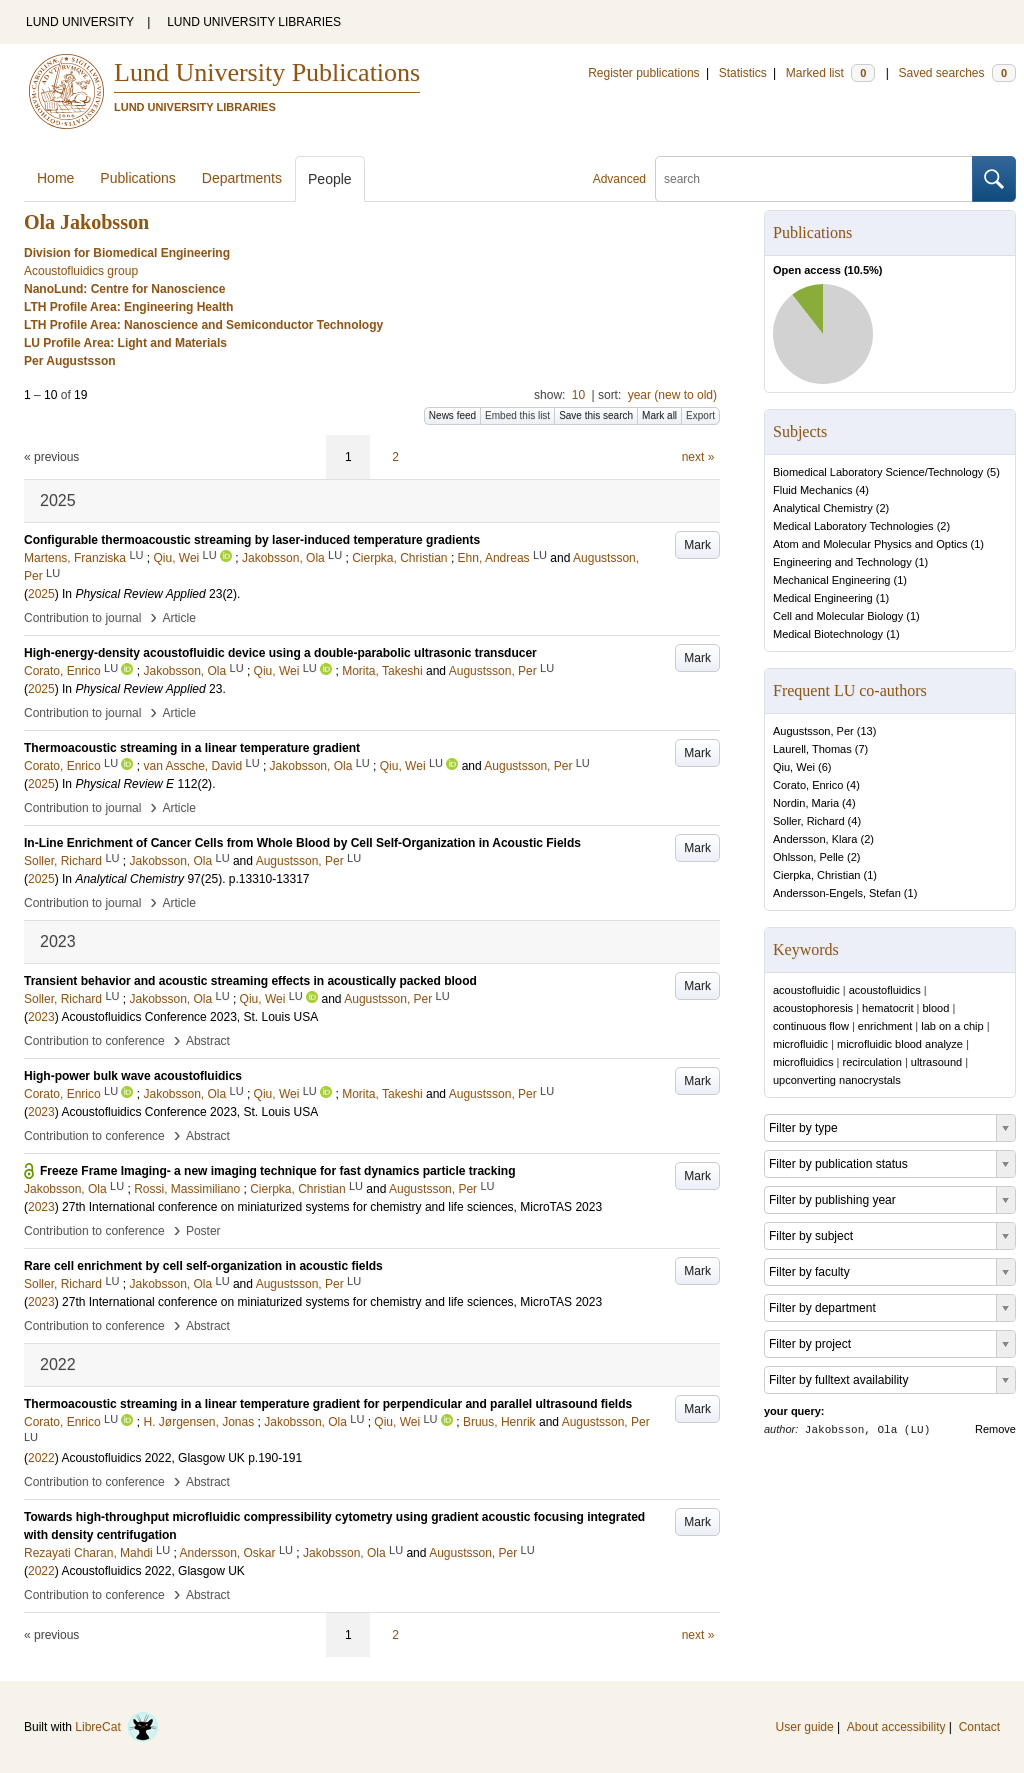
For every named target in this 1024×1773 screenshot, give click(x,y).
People (330, 179)
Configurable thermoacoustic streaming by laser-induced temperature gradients (252, 540)
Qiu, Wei (794, 767)
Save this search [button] (596, 415)
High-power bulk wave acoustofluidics (133, 1076)
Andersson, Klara (815, 839)
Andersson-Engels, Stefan (837, 893)
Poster (203, 1231)
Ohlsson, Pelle (808, 857)
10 (578, 395)
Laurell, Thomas (812, 749)
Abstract (208, 1041)
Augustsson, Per (813, 731)
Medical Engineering (823, 598)
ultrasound (936, 1062)
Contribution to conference (94, 1041)
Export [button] (700, 415)
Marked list (830, 73)
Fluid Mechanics (812, 490)
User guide (805, 1727)
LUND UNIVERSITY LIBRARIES (254, 22)
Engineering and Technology (842, 562)
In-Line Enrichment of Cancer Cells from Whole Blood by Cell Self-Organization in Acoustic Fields (302, 843)
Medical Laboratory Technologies (853, 526)
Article (179, 618)
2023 (41, 1017)
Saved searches (957, 73)
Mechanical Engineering (831, 580)
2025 (41, 594)
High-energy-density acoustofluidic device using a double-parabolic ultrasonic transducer (280, 653)
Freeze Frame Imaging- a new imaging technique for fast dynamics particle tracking (277, 1171)
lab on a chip (952, 1026)
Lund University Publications (267, 72)
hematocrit (887, 1008)
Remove (995, 1429)
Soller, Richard (809, 821)
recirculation (872, 1062)
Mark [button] (697, 545)
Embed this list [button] (517, 415)
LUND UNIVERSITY (80, 22)
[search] (814, 179)
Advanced (619, 179)
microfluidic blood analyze (900, 1044)
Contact (979, 1727)
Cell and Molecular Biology (838, 616)
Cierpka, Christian (816, 875)
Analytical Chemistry (823, 508)
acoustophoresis (813, 1008)
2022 (41, 1458)
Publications (138, 178)
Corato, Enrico (808, 785)
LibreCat (117, 1727)
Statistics (743, 73)
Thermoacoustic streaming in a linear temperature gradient (192, 748)
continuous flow (811, 1026)
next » (698, 457)
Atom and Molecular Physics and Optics (870, 544)
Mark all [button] (659, 415)
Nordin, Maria (806, 803)
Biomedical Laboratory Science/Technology (878, 472)
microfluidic (800, 1044)
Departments (242, 178)
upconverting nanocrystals (837, 1080)
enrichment (885, 1026)
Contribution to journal (82, 618)
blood (935, 1008)
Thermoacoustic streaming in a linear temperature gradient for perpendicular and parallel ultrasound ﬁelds (328, 1404)
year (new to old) (672, 395)
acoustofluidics (885, 990)
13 (866, 731)
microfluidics (803, 1062)
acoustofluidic (806, 990)
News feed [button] (452, 415)
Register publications (643, 73)
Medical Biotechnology (828, 634)
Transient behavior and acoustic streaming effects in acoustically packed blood (250, 981)
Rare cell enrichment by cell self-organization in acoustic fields (203, 1266)
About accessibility (896, 1727)
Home (55, 178)
